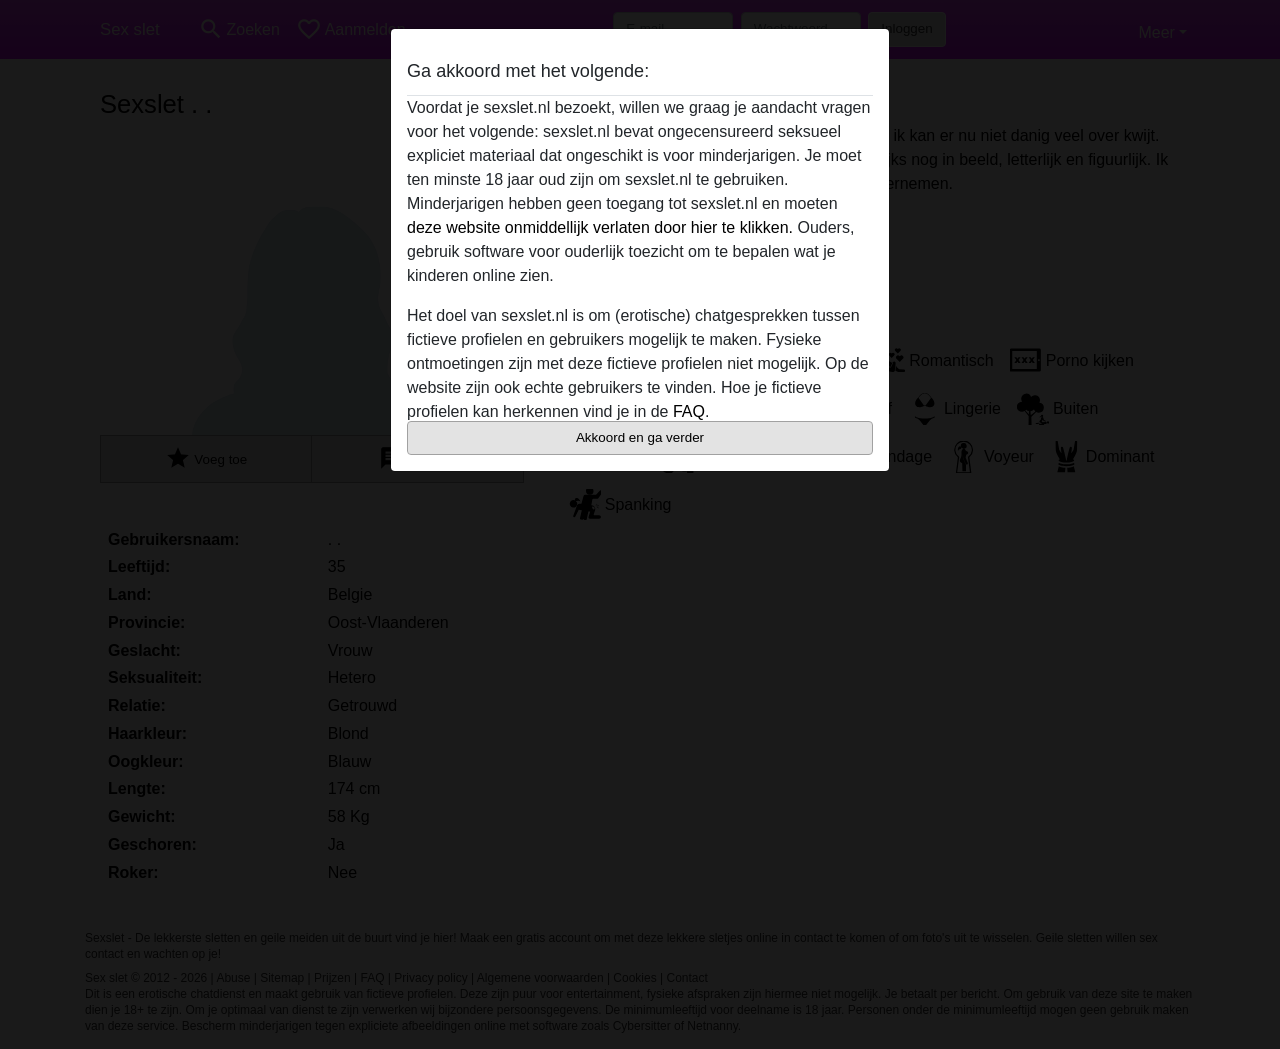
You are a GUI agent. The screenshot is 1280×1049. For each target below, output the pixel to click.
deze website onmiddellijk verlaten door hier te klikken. (600, 227)
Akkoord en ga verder (640, 437)
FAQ (689, 411)
